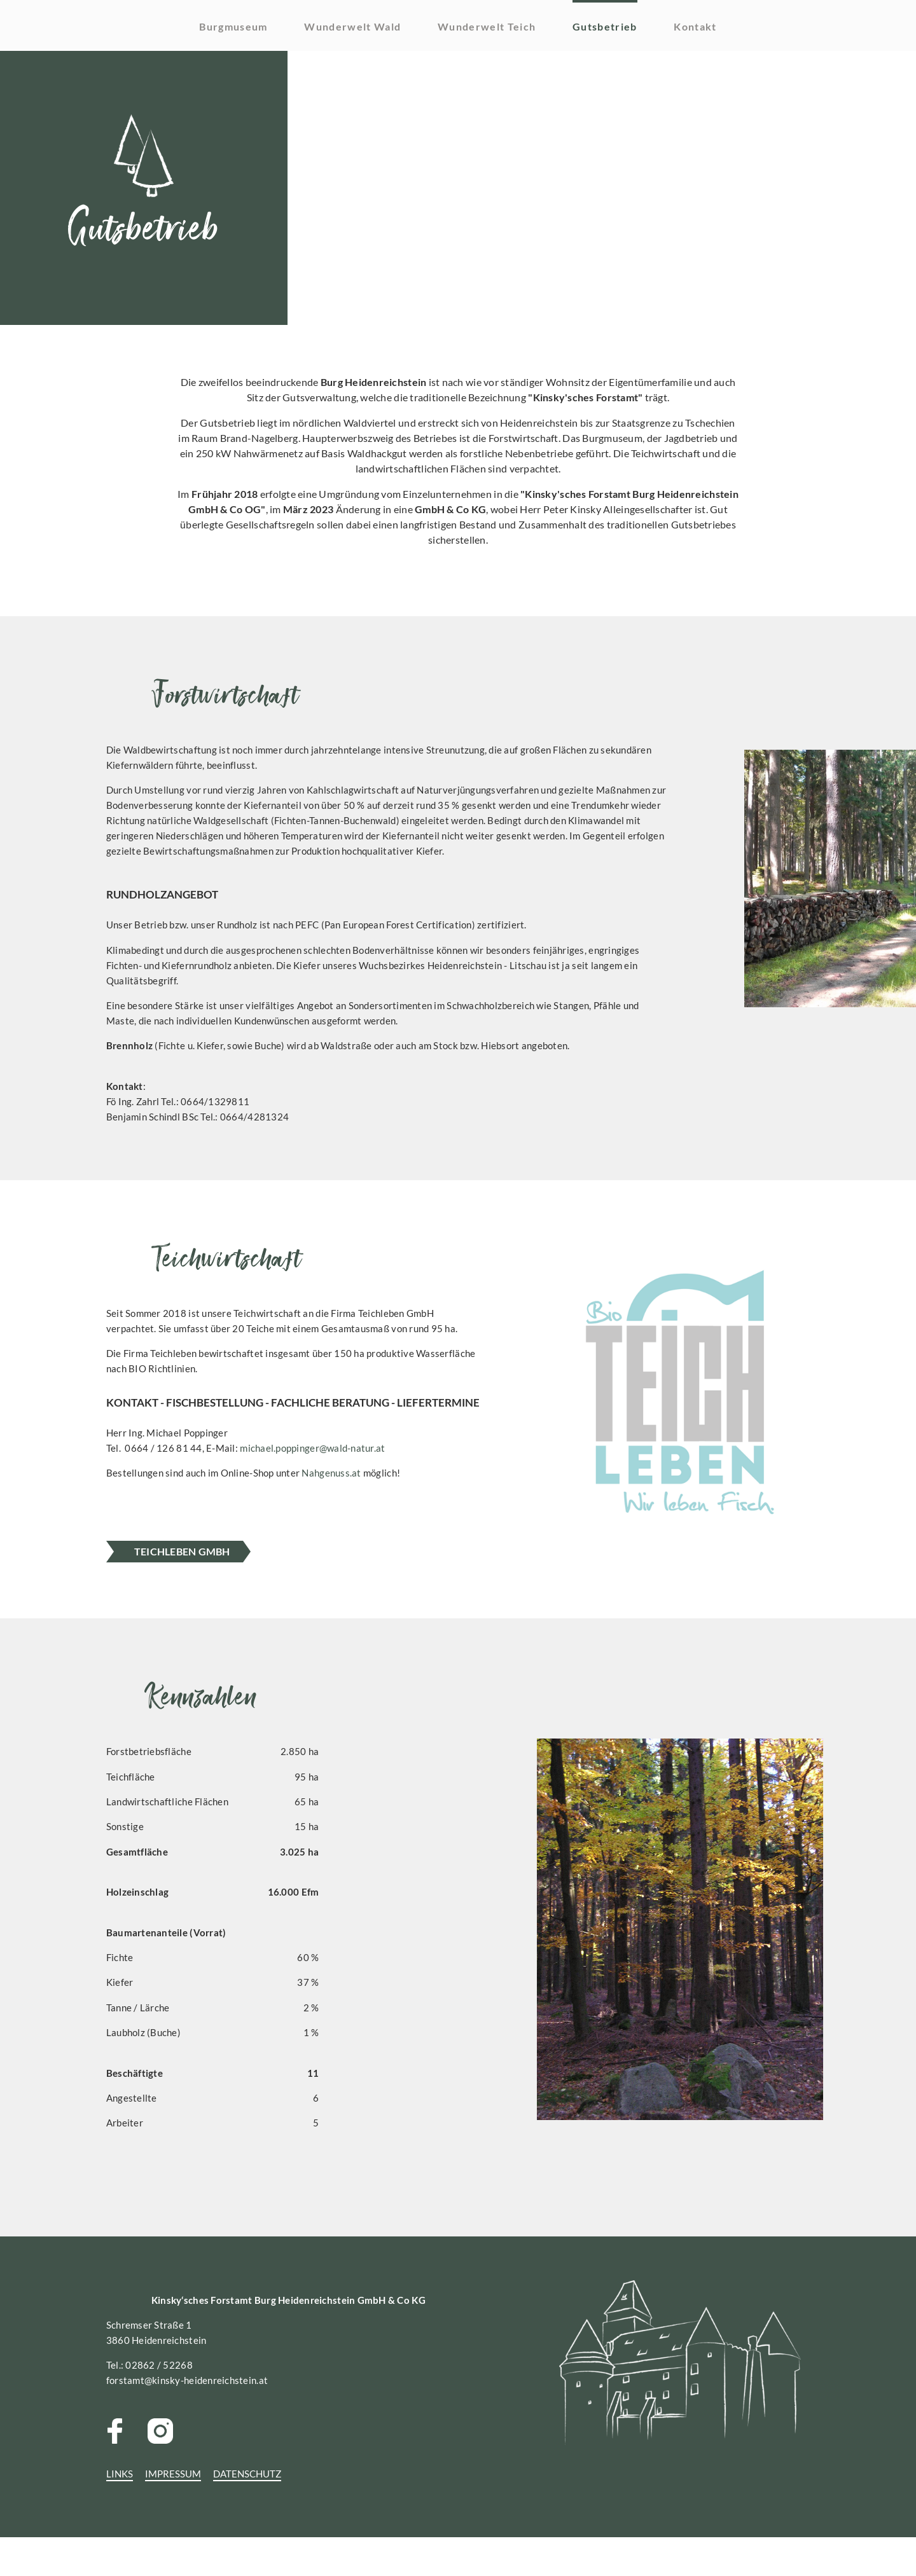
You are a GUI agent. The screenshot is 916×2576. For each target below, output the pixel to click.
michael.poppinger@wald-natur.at (393, 1520)
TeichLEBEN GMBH (257, 1593)
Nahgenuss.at (419, 1545)
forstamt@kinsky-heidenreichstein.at (265, 2437)
